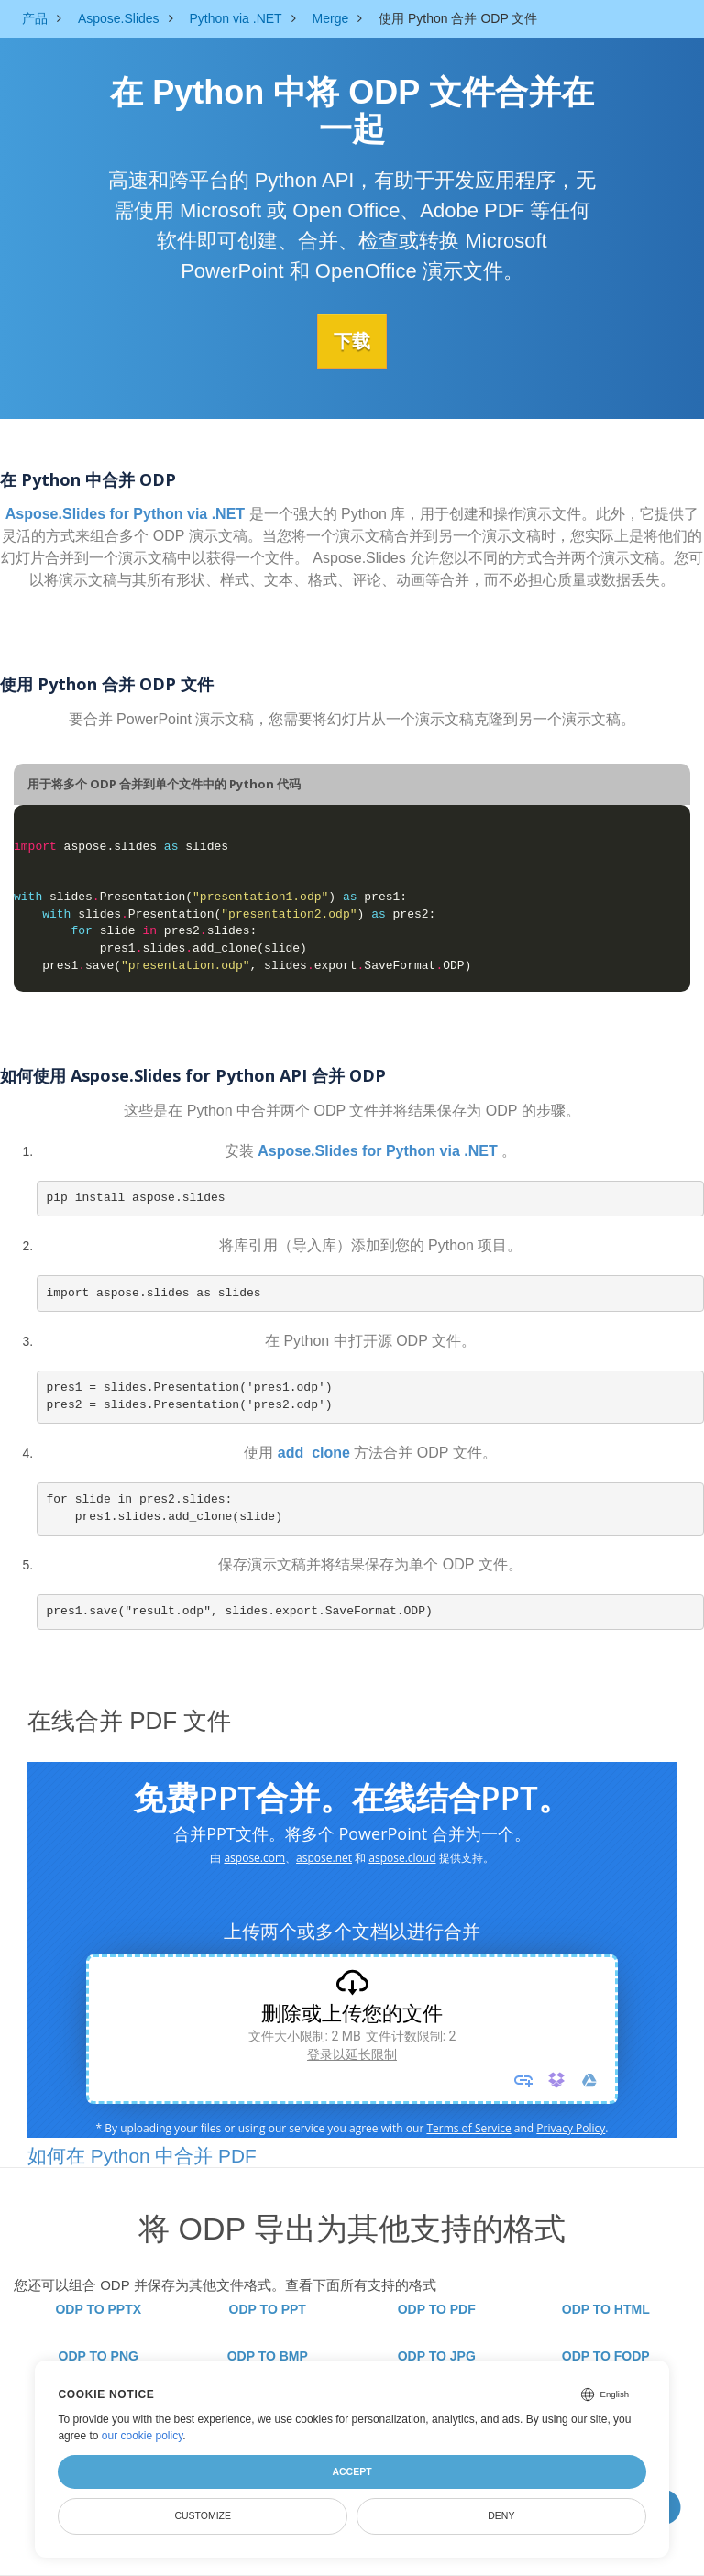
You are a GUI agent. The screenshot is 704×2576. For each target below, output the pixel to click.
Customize (202, 2515)
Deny (501, 2515)
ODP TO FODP (606, 2356)
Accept (351, 2471)
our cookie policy (142, 2435)
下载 (352, 340)
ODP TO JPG (437, 2356)
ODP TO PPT (267, 2309)
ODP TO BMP (267, 2356)
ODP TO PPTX (98, 2309)
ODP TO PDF (437, 2309)
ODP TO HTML (606, 2309)
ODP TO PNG (98, 2356)
